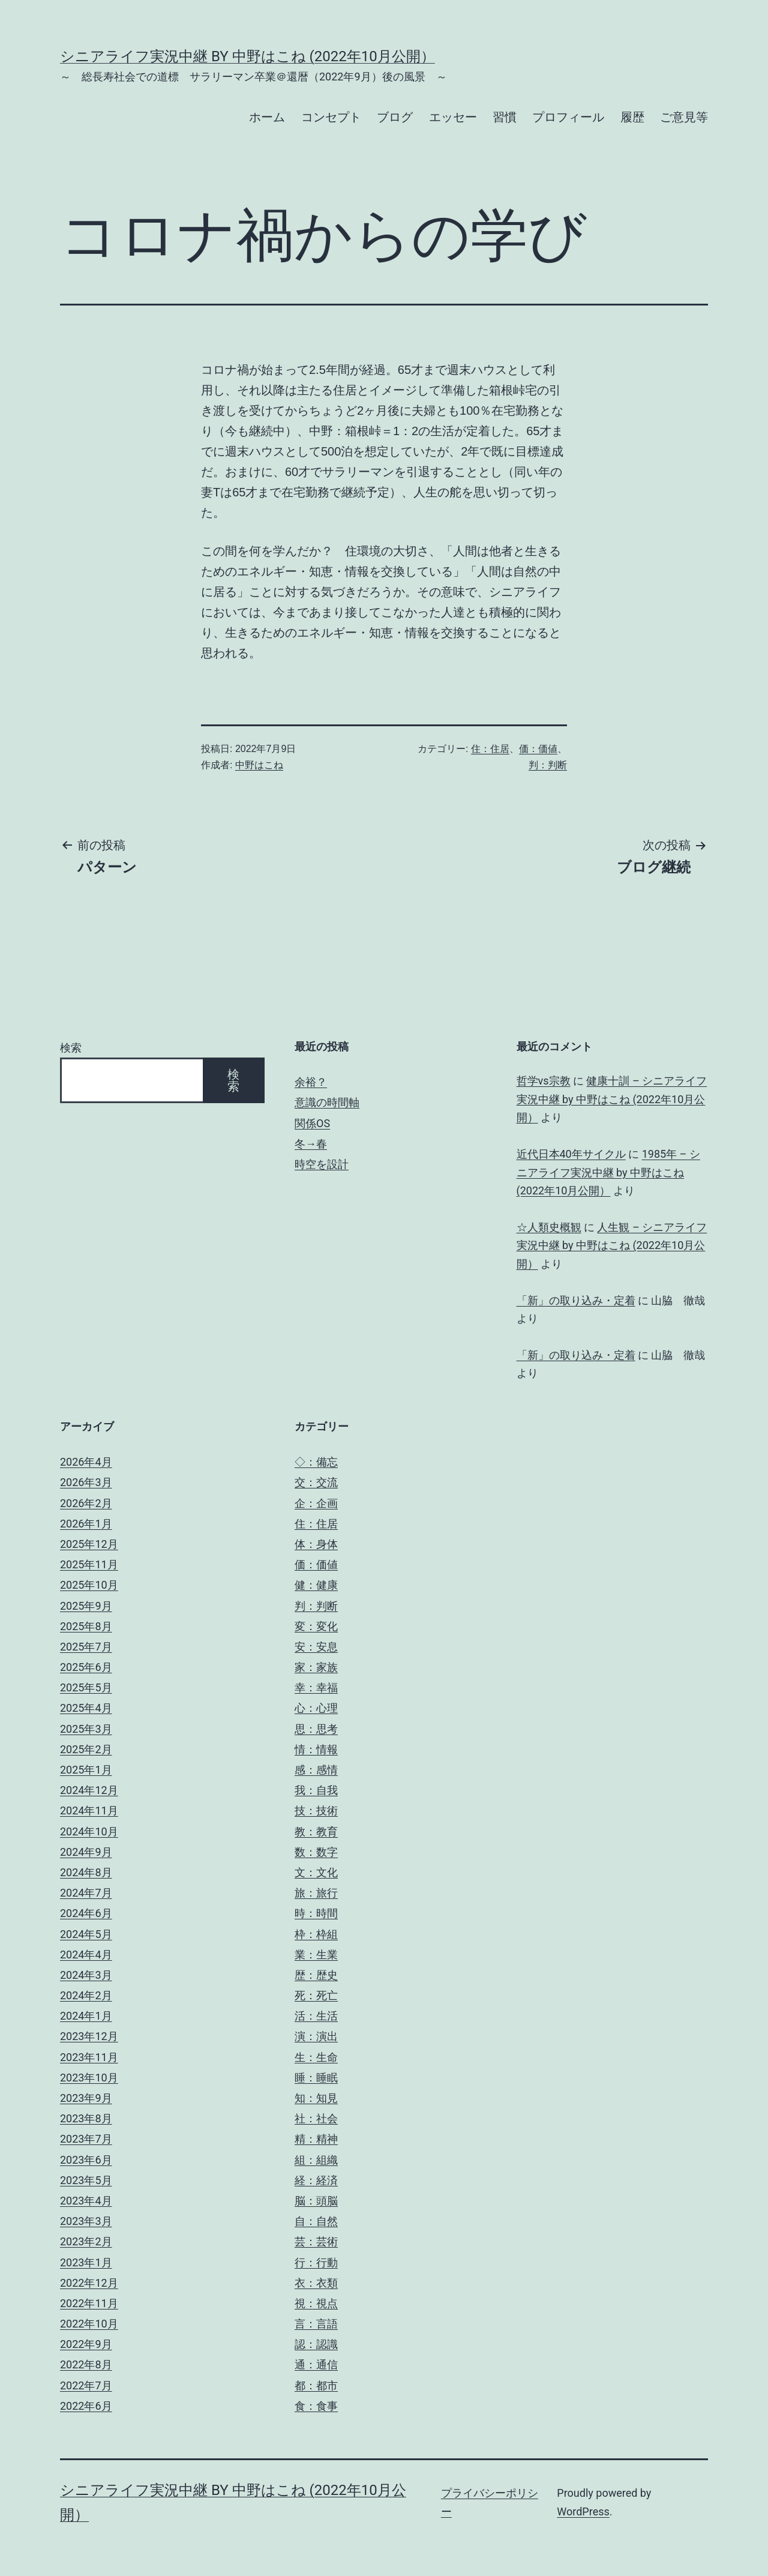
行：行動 (316, 2262)
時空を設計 (322, 1164)
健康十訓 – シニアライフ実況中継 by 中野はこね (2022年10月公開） (612, 1099)
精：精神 (316, 2138)
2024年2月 (86, 1995)
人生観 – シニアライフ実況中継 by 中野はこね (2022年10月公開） (612, 1245)
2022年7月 (86, 2385)
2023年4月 (86, 2200)
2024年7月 (86, 1892)
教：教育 (316, 1831)
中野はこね (259, 765)
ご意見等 (684, 117)
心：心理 (316, 1708)
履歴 (632, 117)
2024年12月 (89, 1790)
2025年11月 (89, 1564)
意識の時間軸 (327, 1102)
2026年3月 (86, 1482)
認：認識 (316, 2344)
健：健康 (316, 1584)
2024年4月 (86, 1954)
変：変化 (316, 1626)
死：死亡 (316, 1995)
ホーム (267, 117)
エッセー (453, 117)
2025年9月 (86, 1605)
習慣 (505, 117)
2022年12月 (89, 2283)
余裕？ (311, 1082)
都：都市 (316, 2385)
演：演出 (316, 2036)
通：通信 (316, 2364)
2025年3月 (86, 1729)
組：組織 (316, 2159)
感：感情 (316, 1769)
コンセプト (331, 117)
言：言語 (316, 2323)
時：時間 (316, 1913)
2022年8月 (86, 2364)
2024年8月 (86, 1872)
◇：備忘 (316, 1461)
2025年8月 (86, 1626)
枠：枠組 (316, 1934)
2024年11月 (89, 1810)
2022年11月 (89, 2303)
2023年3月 (86, 2221)
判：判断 (548, 765)
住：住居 (490, 749)
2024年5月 (86, 1934)
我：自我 (316, 1790)
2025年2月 (86, 1749)
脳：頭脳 (316, 2200)
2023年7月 (86, 2138)
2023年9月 (86, 2098)
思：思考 (316, 1729)
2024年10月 (89, 1831)
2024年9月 (86, 1852)
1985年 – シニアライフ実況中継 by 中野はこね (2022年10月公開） (608, 1172)
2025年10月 (89, 1584)
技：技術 (316, 1810)
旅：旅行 (316, 1892)
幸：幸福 (316, 1687)
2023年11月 (89, 2057)
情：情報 (316, 1749)
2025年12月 (89, 1544)
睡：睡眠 (316, 2077)
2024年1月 (86, 2015)
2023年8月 (86, 2118)
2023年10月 (89, 2077)
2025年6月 (86, 1667)
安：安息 (316, 1646)
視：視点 (316, 2303)
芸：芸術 (316, 2241)
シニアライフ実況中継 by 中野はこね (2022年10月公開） (247, 56)
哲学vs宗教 (544, 1080)
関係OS (312, 1123)
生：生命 (316, 2057)
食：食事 (316, 2406)
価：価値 (538, 749)
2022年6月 (86, 2406)
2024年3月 (86, 1975)
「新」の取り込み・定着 (576, 1300)
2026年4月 (86, 1461)
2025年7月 (86, 1646)
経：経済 (316, 2180)
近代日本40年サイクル (571, 1154)
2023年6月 (86, 2159)
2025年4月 (86, 1708)
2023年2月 (86, 2241)
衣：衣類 (316, 2283)
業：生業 (316, 1954)
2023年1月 (86, 2262)
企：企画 (316, 1503)
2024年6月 (86, 1913)
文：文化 (316, 1872)
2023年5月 (86, 2180)
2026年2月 (86, 1503)
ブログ (395, 117)
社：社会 (316, 2118)
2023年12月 (89, 2036)
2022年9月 (86, 2344)
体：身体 (316, 1544)
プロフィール (568, 117)
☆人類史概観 (549, 1227)
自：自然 (316, 2221)
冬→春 (311, 1143)
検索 (71, 1047)
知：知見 (316, 2098)
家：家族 (316, 1667)
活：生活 (316, 2015)
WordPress (583, 2511)
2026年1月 (86, 1523)
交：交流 (316, 1482)
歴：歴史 (316, 1975)
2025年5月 (86, 1687)
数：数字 (316, 1852)
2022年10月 (89, 2323)
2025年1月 (86, 1769)
